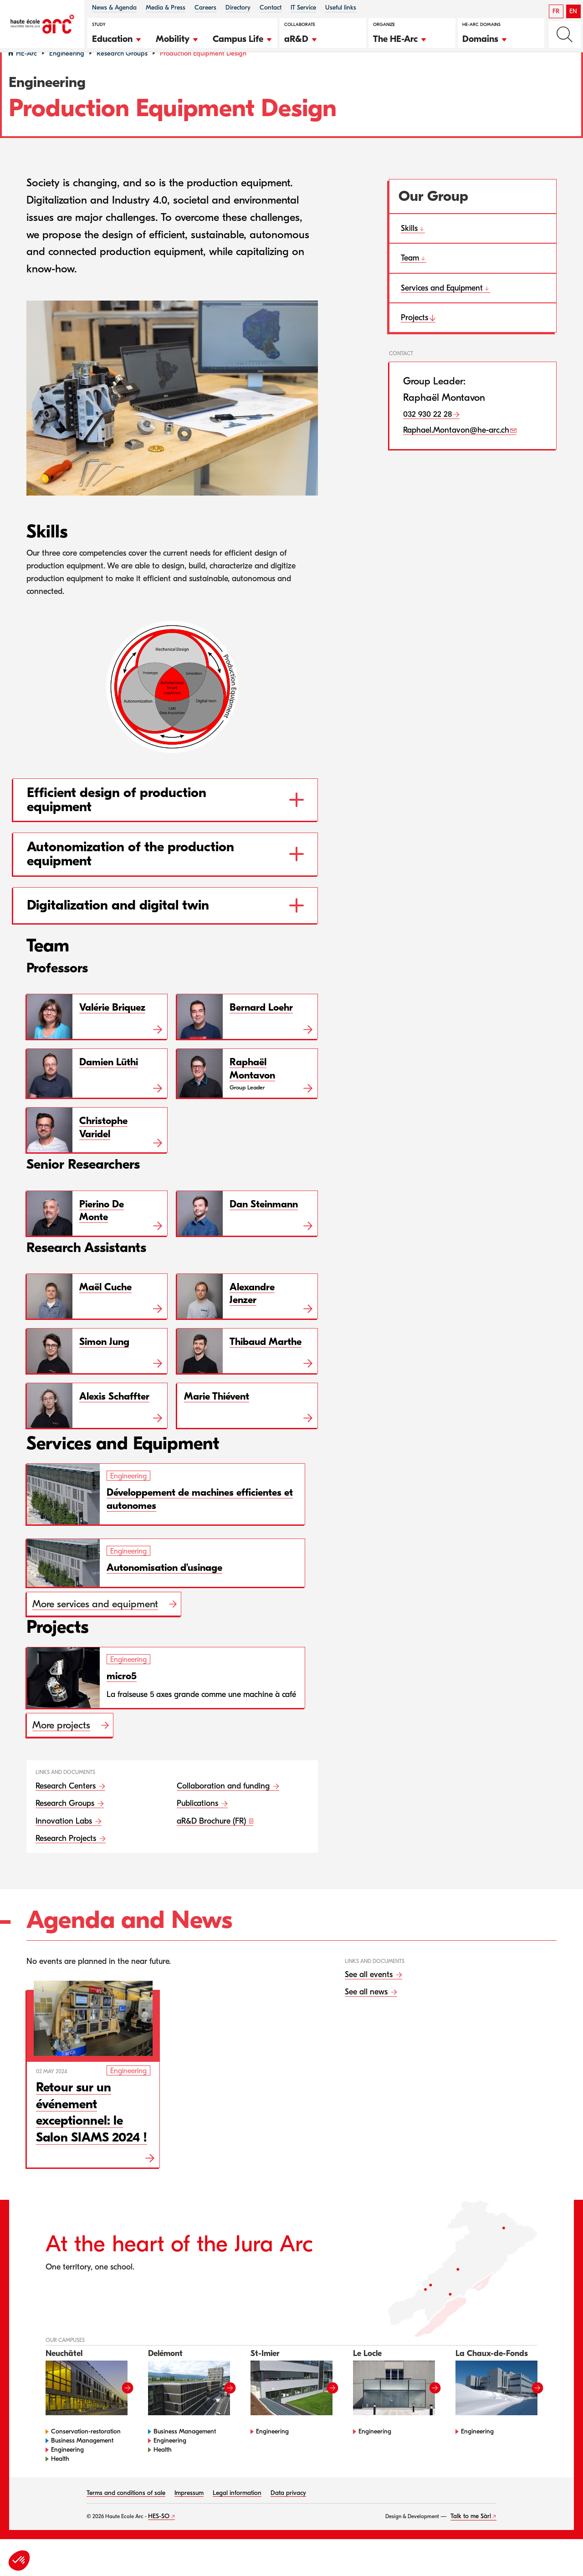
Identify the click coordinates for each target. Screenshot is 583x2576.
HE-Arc (26, 77)
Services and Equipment (442, 311)
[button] (117, 37)
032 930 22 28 (427, 437)
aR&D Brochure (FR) (212, 1844)
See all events (370, 1998)
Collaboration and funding (224, 1809)
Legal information (237, 2516)
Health (60, 2482)
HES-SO (158, 2539)
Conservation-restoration (86, 2454)
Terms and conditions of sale (126, 2516)
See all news (367, 2015)
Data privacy (288, 2516)
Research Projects (67, 1862)
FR (555, 11)
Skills (409, 251)
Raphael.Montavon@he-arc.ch (456, 454)
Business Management (82, 2464)
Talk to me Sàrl (470, 2539)
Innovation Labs (65, 1844)
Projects (414, 341)
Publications (198, 1827)
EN (573, 11)
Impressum (189, 2516)
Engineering (66, 77)
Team (410, 281)
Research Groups (122, 77)
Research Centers (67, 1809)
